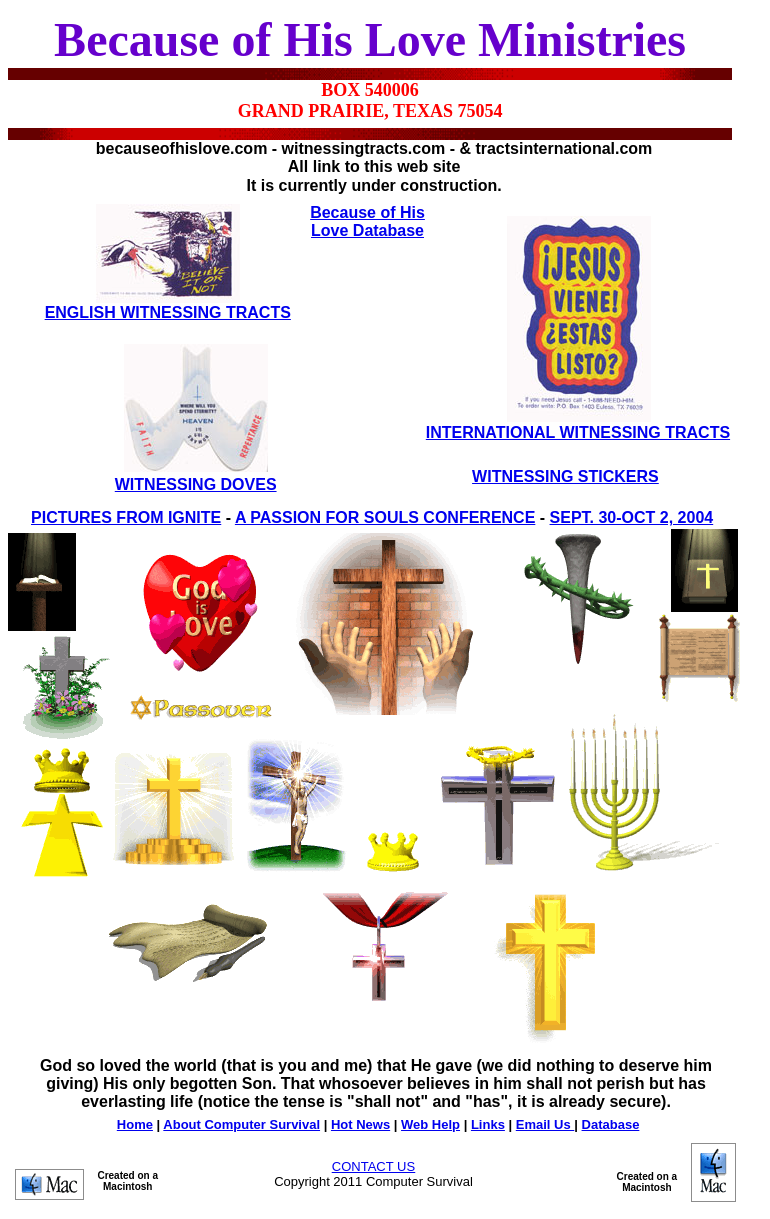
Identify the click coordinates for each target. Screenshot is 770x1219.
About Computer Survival (241, 1124)
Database (611, 1124)
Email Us (545, 1124)
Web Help (430, 1124)
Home (135, 1124)
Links (488, 1124)
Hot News (360, 1124)
